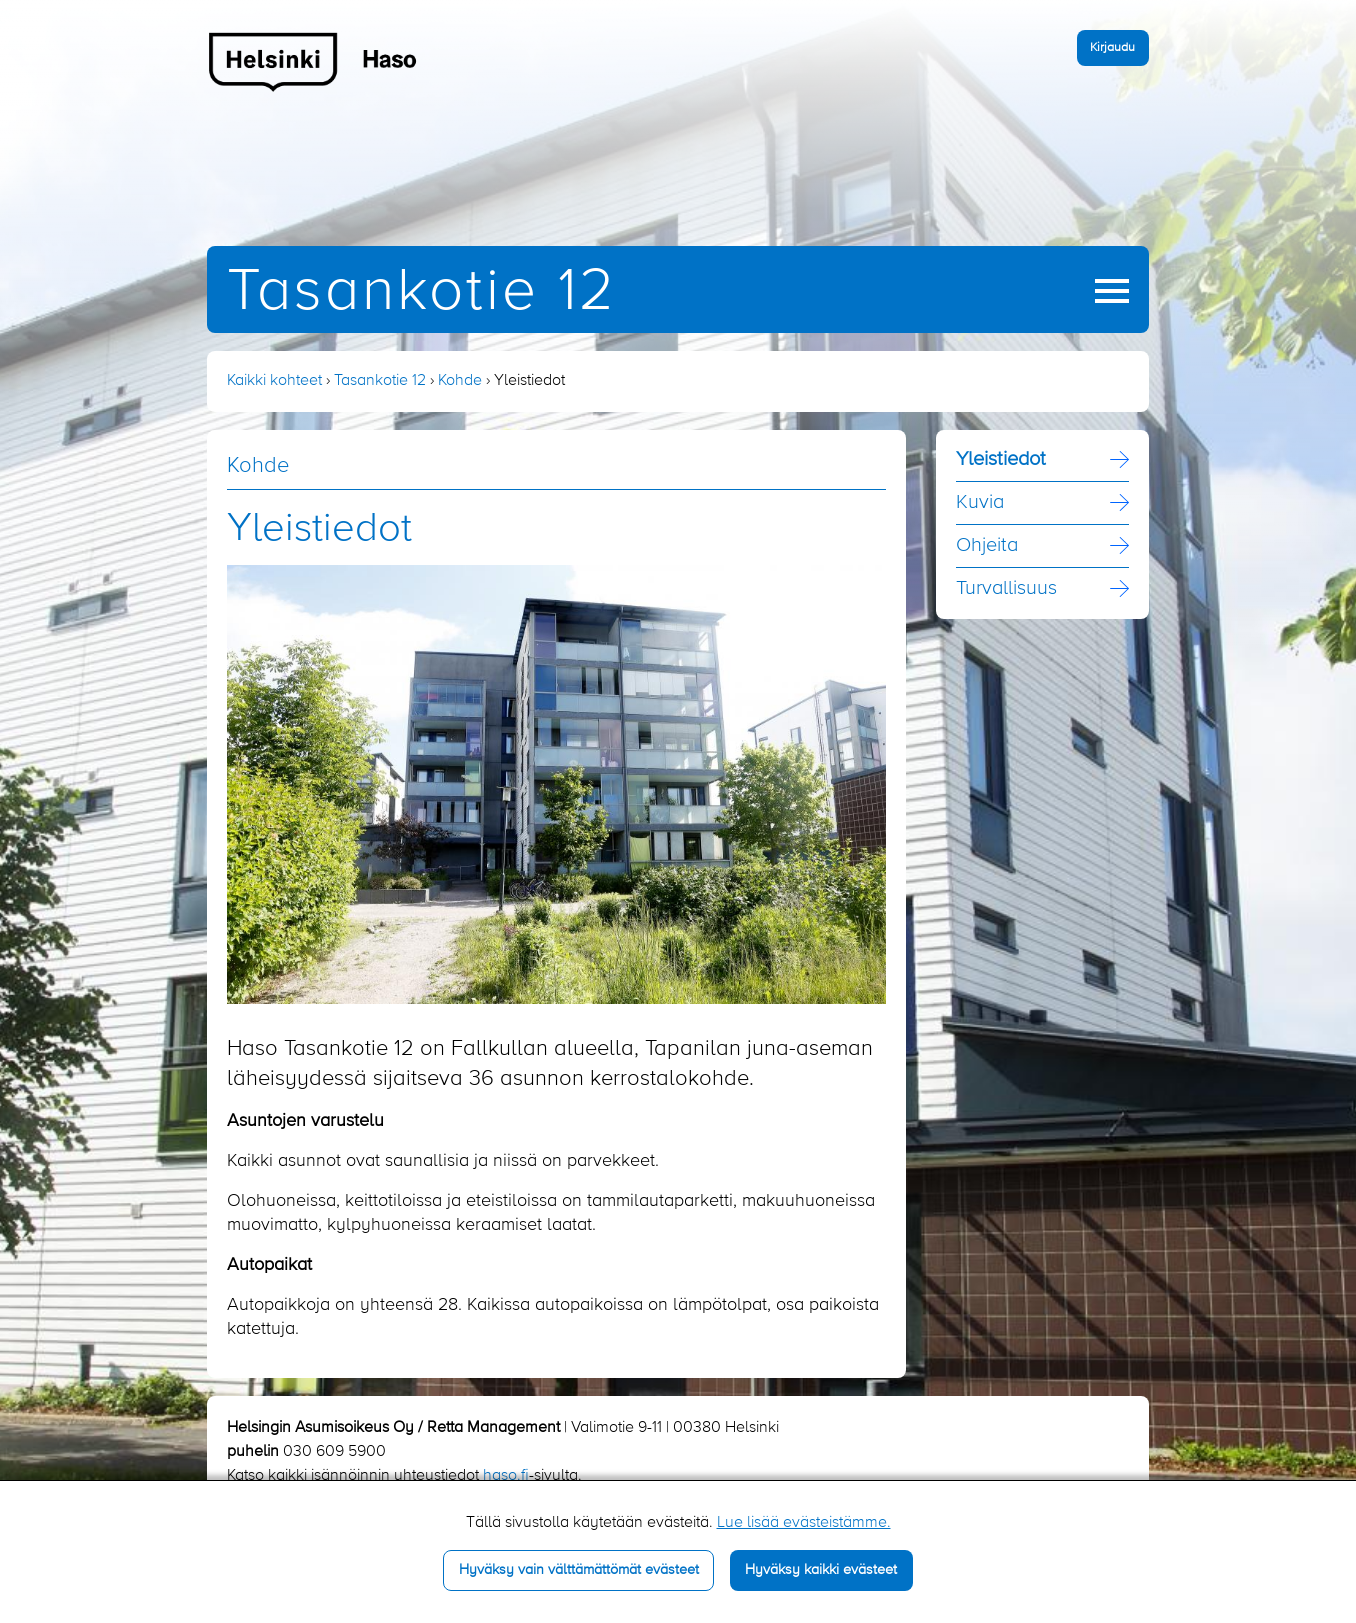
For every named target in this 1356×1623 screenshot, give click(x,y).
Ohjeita (987, 546)
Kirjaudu (1112, 47)
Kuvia (980, 503)
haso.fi (506, 1476)
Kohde (460, 381)
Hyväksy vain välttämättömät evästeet (579, 1570)
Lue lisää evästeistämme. (804, 1523)
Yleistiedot (1001, 460)
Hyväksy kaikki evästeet (821, 1570)
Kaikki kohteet (274, 381)
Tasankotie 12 (422, 292)
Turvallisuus (1006, 589)
